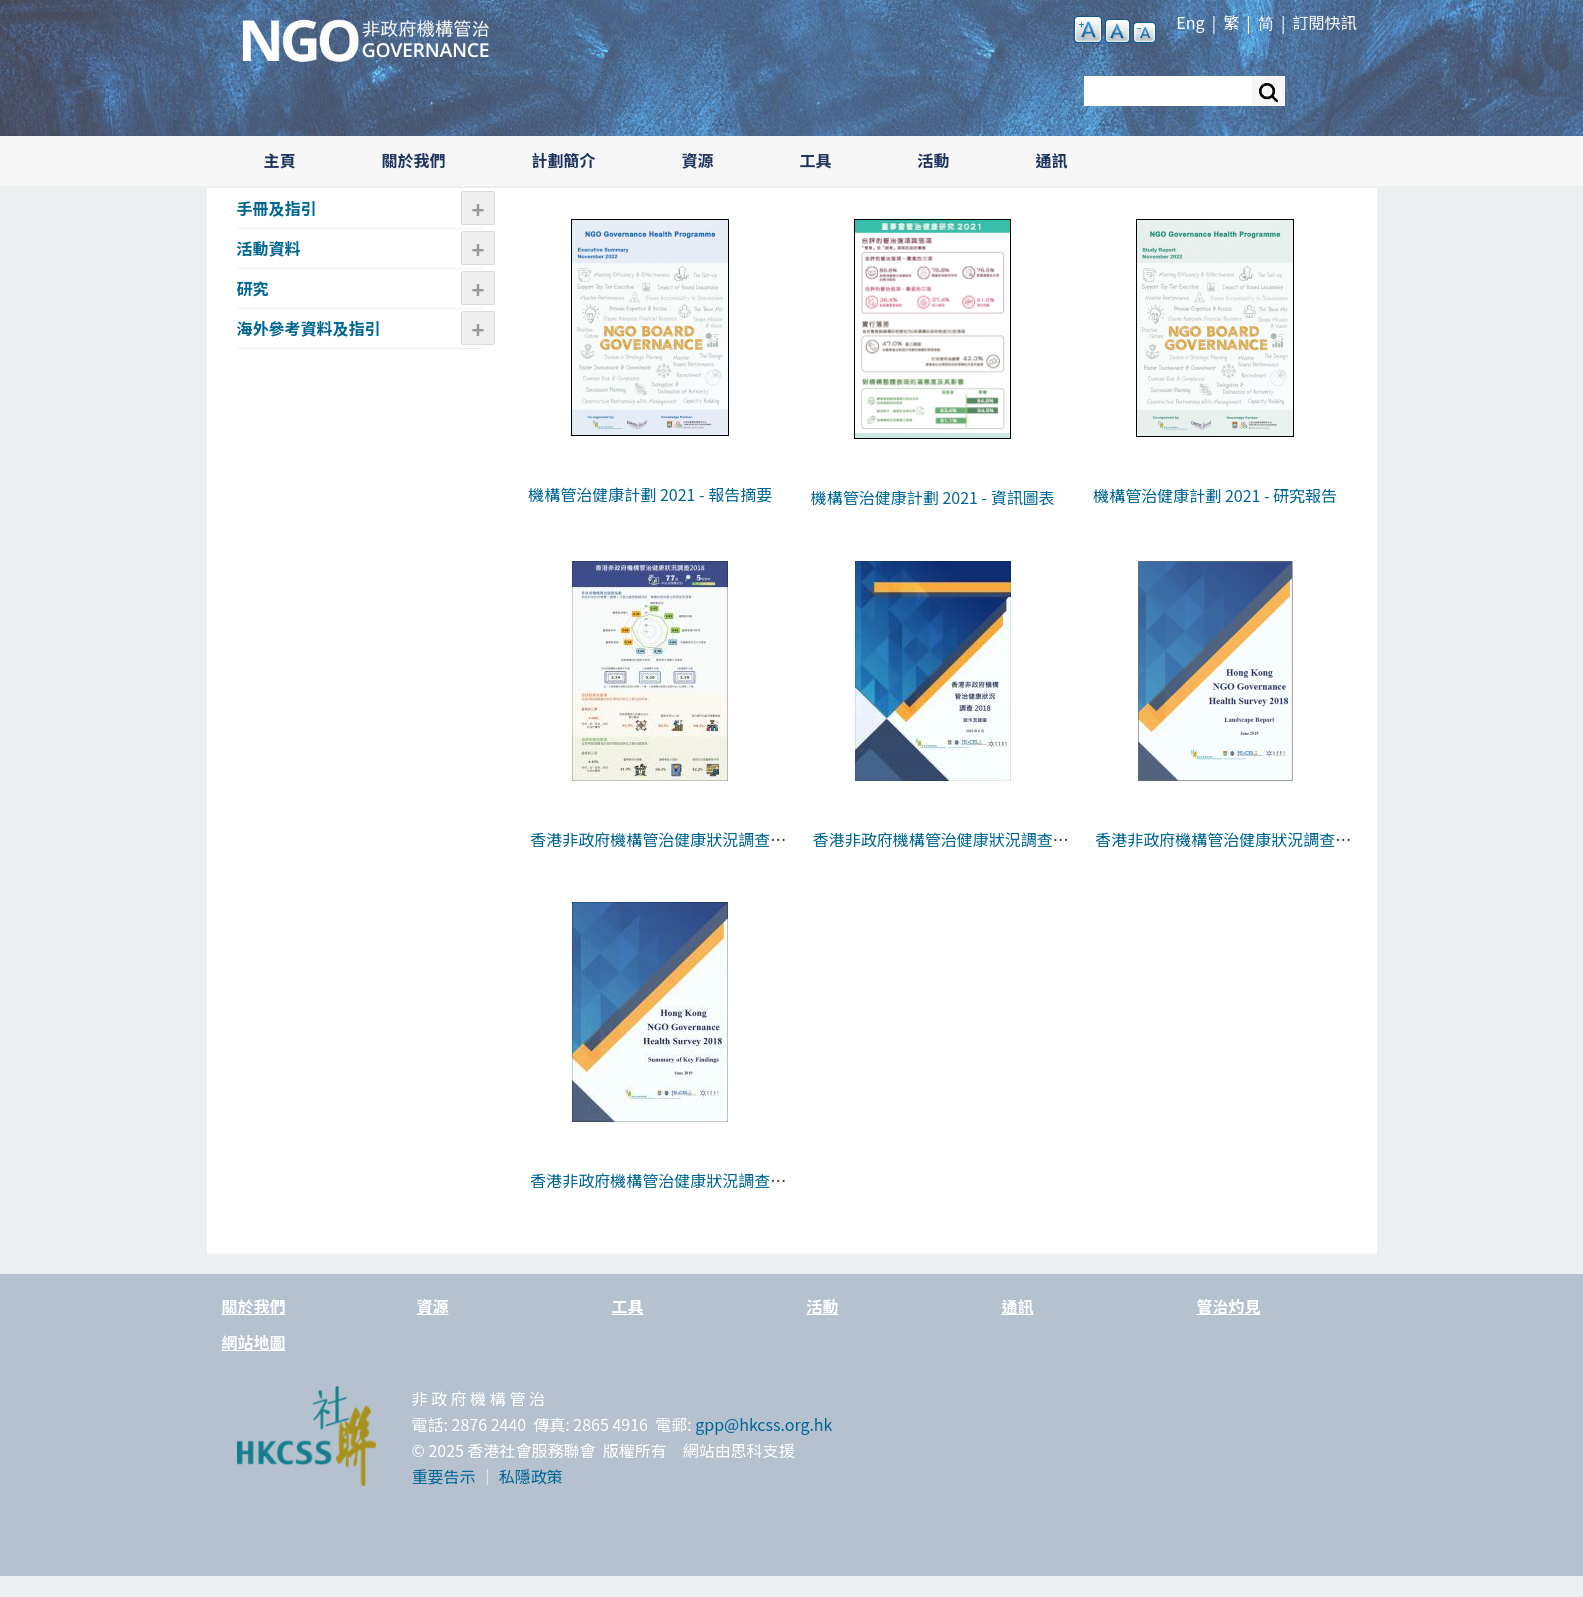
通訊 (1052, 160)
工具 (816, 160)
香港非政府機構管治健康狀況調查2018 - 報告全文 (1215, 852)
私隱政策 (531, 1476)
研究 (253, 288)
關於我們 (414, 160)
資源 (698, 160)
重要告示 (444, 1476)
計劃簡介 (564, 160)
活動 (934, 160)
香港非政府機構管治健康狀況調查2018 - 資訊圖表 (650, 852)
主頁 (280, 160)
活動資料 (269, 248)
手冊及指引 (277, 208)
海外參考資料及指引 (309, 328)
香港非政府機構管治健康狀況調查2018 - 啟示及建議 (933, 852)
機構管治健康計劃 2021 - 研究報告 (1215, 495)
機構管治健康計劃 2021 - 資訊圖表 (933, 497)
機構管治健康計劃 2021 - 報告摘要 (650, 494)
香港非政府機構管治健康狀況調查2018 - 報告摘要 (650, 1193)
